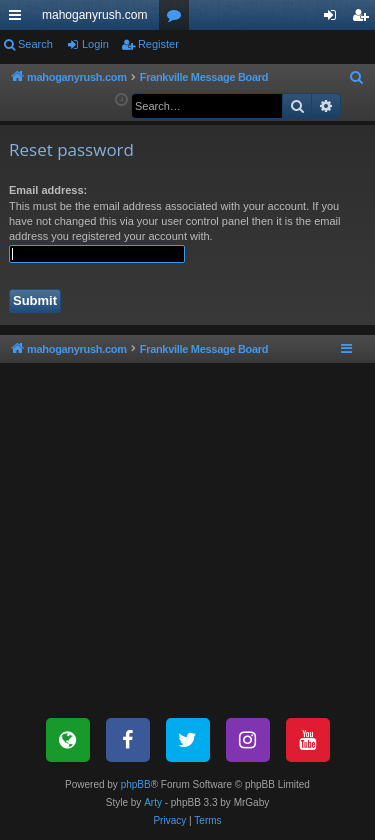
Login (95, 44)
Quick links (19, 19)
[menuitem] (357, 78)
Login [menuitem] (334, 19)
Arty (153, 802)
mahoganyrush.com (94, 15)
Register (158, 44)
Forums (178, 19)
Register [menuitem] (364, 19)
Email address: (48, 190)
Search (35, 44)
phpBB (136, 784)
